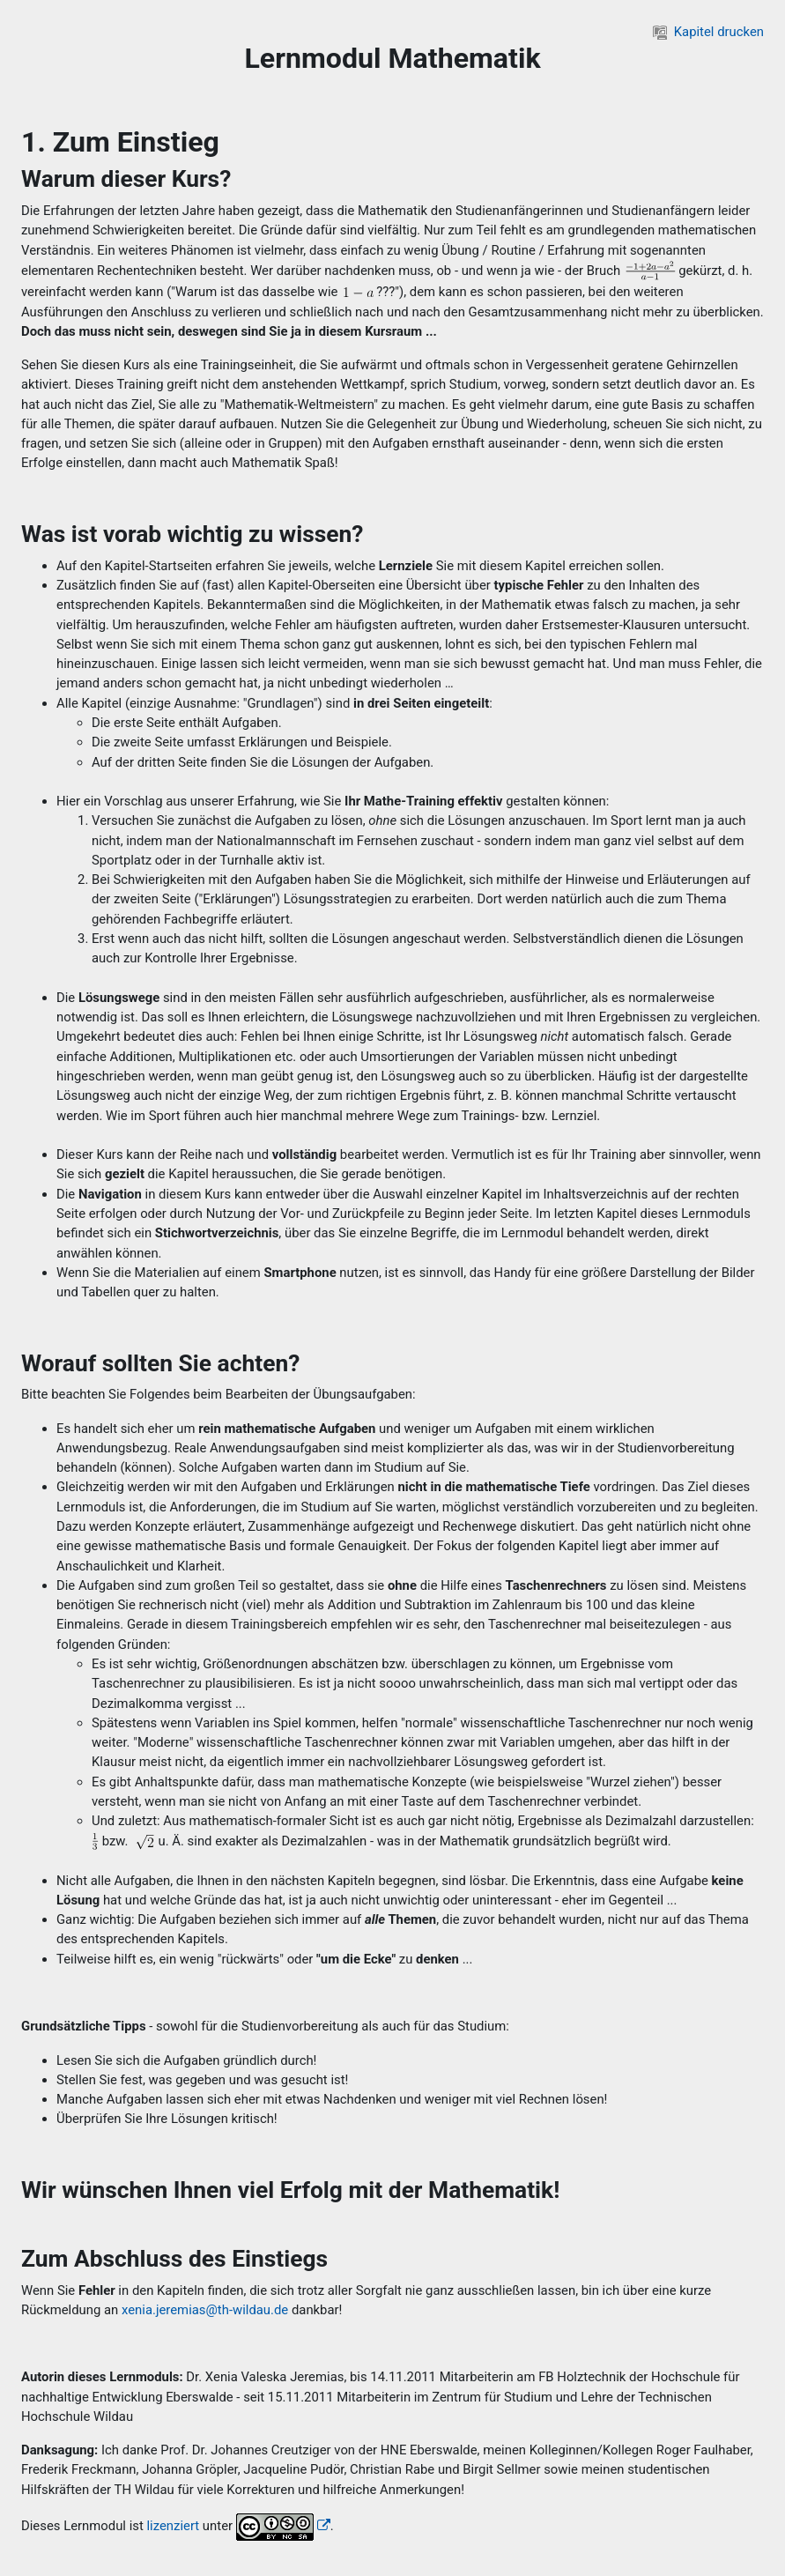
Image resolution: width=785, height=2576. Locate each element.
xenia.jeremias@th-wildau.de (205, 2310)
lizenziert (172, 2526)
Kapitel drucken (708, 32)
